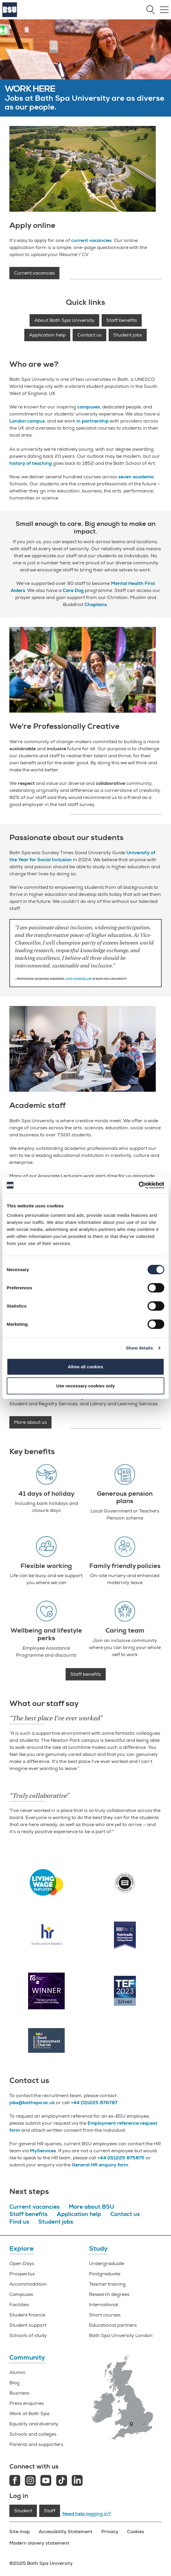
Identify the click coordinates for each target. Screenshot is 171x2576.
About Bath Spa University (64, 320)
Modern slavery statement (39, 2543)
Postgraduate (104, 2274)
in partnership (92, 421)
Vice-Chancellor (79, 979)
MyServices (43, 2151)
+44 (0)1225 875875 (121, 2158)
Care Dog (73, 590)
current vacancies (91, 240)
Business (19, 2393)
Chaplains (95, 605)
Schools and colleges (33, 2434)
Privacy (109, 2531)
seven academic (136, 477)
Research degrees (109, 2294)
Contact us (89, 335)
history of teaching (30, 463)
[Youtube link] (45, 2481)
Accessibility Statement (66, 2531)
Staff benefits (121, 320)
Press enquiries (26, 2403)
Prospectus (22, 2274)
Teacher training (107, 2284)
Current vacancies (34, 273)
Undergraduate (106, 2264)
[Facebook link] (14, 2481)
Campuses (21, 2294)
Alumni (17, 2372)
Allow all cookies (85, 1366)
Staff (49, 2511)
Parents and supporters (36, 2444)
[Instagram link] (30, 2481)
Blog (14, 2383)
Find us (19, 2221)
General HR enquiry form (100, 2165)
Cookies (135, 2531)
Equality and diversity (33, 2424)
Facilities (19, 2305)
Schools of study (28, 2335)
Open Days (21, 2264)
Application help (47, 335)
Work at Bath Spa (29, 2414)
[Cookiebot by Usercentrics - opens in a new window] (138, 1185)
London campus (27, 421)
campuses (88, 407)
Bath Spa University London (121, 2335)
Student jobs (127, 335)
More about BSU (91, 2206)
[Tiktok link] (61, 2481)
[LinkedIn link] (77, 2481)
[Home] (9, 15)
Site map (19, 2531)
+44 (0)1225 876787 (94, 2103)
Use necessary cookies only (85, 1385)
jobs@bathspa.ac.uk (32, 2103)
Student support (28, 2325)
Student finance (27, 2315)
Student (23, 2511)
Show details (139, 1347)
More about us (30, 1422)
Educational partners (113, 2325)
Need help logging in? (86, 2514)
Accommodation (28, 2284)
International (103, 2305)
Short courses (105, 2315)
